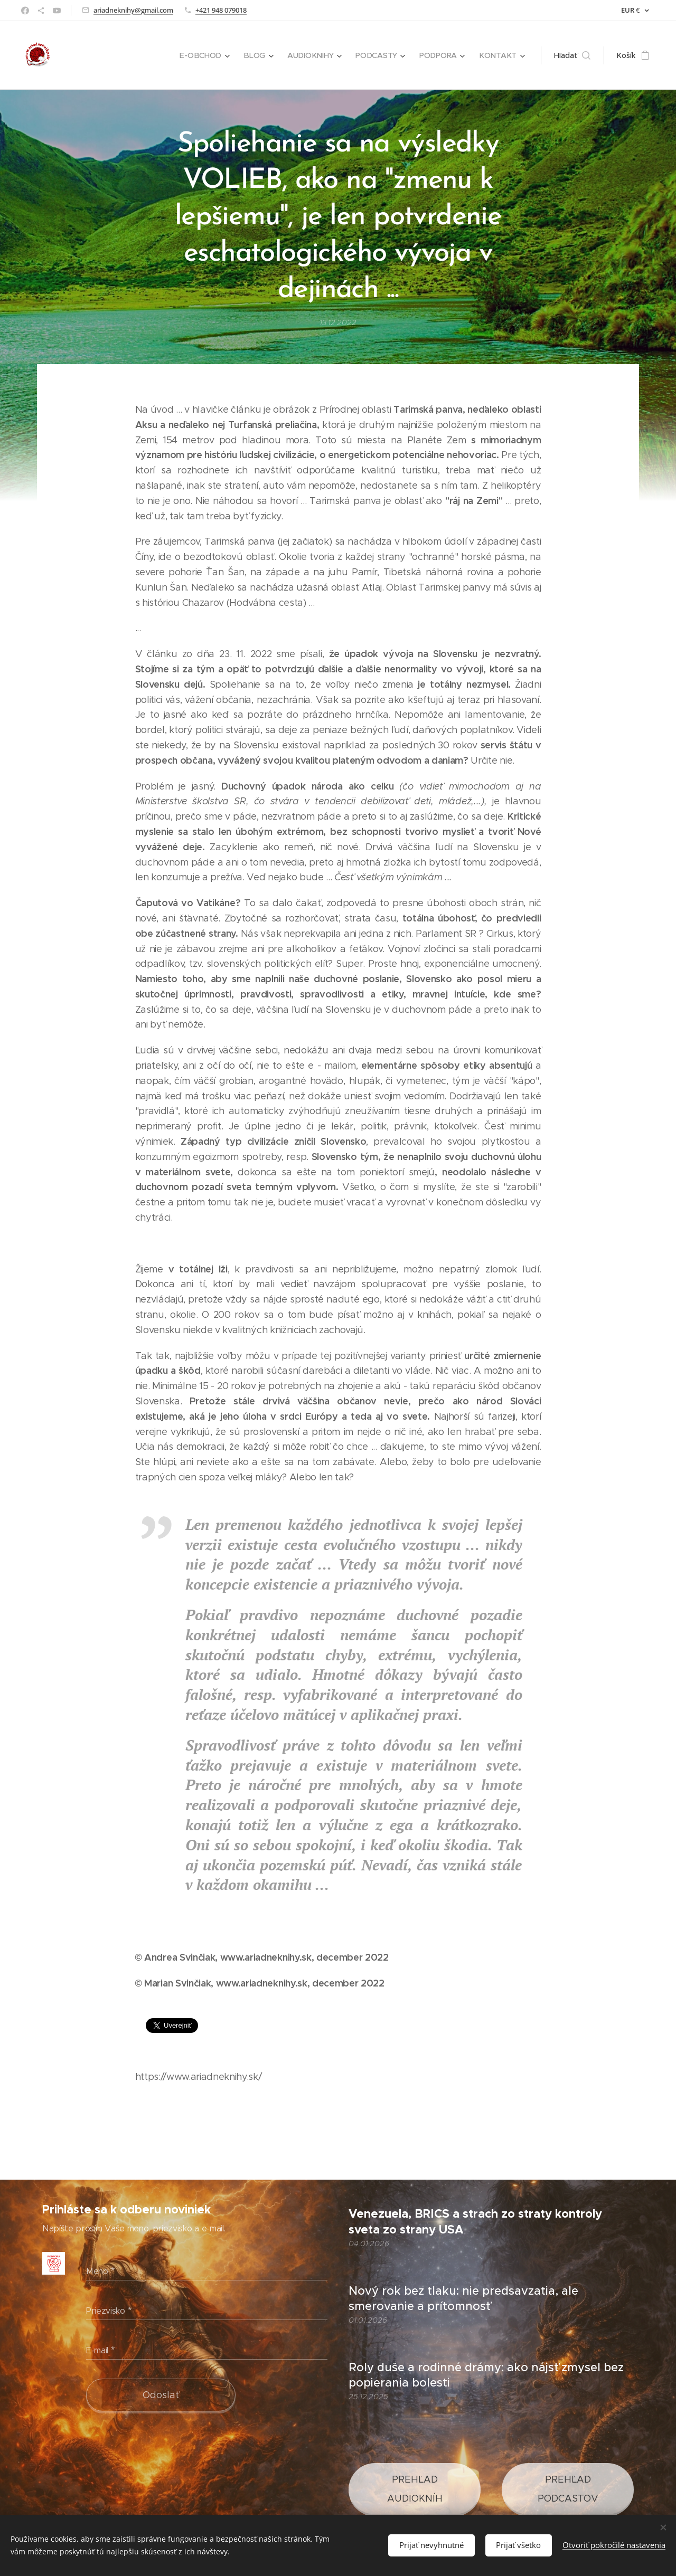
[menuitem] (207, 55)
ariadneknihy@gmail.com (133, 10)
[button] (572, 55)
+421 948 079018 (221, 10)
